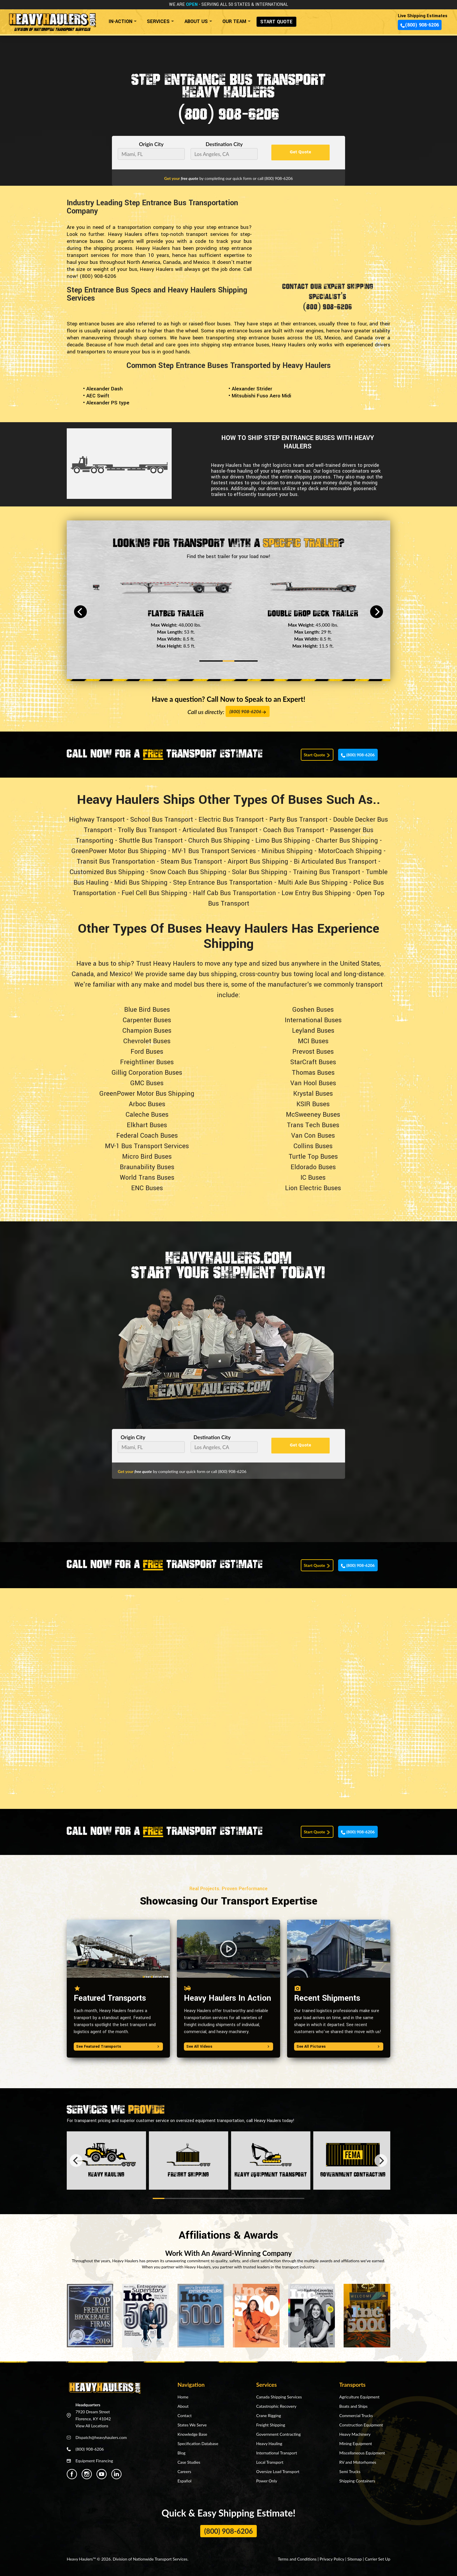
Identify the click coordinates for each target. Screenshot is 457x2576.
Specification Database (197, 2443)
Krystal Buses (313, 1093)
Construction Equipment (361, 2424)
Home (182, 2396)
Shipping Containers (357, 2480)
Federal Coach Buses (147, 1135)
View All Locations (91, 2425)
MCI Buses (313, 1041)
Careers (184, 2471)
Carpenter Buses (147, 1020)
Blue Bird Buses (147, 1009)
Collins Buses (313, 1146)
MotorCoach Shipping (350, 851)
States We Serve (192, 2424)
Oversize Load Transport (277, 2471)
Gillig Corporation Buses (147, 1072)
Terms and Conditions (297, 2558)
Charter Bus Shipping (347, 840)
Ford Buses (147, 1051)
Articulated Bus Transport (220, 830)
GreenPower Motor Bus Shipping (118, 851)
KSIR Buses (313, 1104)
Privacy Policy (332, 2558)
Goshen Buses (313, 1009)
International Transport (276, 2452)
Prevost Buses (313, 1051)
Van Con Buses (313, 1135)
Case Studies (188, 2462)
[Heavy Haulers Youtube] (101, 2474)
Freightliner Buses (147, 1062)
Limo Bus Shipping (282, 840)
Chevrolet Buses (147, 1041)
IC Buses (313, 1177)
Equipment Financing (94, 2460)
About (183, 2406)
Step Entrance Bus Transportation (223, 882)
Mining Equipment (355, 2443)
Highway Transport (97, 819)
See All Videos (228, 2046)
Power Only (266, 2480)
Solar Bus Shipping (259, 872)
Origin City (151, 144)
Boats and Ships (353, 2406)
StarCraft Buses (313, 1062)
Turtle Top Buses (313, 1156)
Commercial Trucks (356, 2415)
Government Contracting (278, 2434)
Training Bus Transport (326, 872)
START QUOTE (276, 21)
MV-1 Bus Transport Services (214, 851)
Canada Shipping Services (279, 2396)
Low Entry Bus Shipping (316, 893)
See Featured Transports (118, 2046)
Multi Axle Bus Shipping (313, 882)
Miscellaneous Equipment (362, 2452)
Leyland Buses (313, 1030)
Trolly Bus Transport (147, 830)
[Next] (376, 611)
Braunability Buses (147, 1167)
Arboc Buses (147, 1104)
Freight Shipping (270, 2424)
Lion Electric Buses (313, 1188)
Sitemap (354, 2558)
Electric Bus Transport (231, 819)
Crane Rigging (268, 2415)
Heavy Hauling (269, 2443)
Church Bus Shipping (219, 840)
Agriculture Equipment (359, 2396)
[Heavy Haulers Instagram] (87, 2474)
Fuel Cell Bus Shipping (154, 893)
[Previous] (80, 611)
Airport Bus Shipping (258, 861)
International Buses (313, 1020)
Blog (181, 2452)
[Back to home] (52, 19)
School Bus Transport (161, 819)
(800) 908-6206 (419, 25)
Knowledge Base (192, 2434)
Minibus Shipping (287, 851)
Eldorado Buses (313, 1167)
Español (184, 2480)
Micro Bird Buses (147, 1156)
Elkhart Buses (147, 1125)
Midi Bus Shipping (141, 882)
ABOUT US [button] (196, 21)
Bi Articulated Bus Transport (335, 861)
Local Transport (269, 2462)
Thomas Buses (313, 1072)
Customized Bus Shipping (107, 872)
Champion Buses (146, 1030)
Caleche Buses (147, 1114)
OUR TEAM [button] (234, 21)
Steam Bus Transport (191, 861)
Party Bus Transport (298, 819)
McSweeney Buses (313, 1114)
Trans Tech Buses (313, 1125)
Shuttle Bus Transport (151, 840)
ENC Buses (147, 1188)
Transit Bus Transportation (116, 861)
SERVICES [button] (158, 21)
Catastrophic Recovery (276, 2406)
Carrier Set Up (377, 2558)
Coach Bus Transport (293, 830)
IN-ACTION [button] (120, 21)
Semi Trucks (349, 2471)
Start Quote (317, 754)
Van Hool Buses (313, 1083)
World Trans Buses (147, 1177)
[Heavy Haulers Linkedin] (116, 2474)
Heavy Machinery (354, 2434)
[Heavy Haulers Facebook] (72, 2474)
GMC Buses (147, 1083)
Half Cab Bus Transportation (234, 893)
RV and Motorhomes (357, 2462)
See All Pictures (338, 2046)
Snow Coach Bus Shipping (188, 872)
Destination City (223, 144)
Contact (184, 2415)
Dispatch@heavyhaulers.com (101, 2437)
